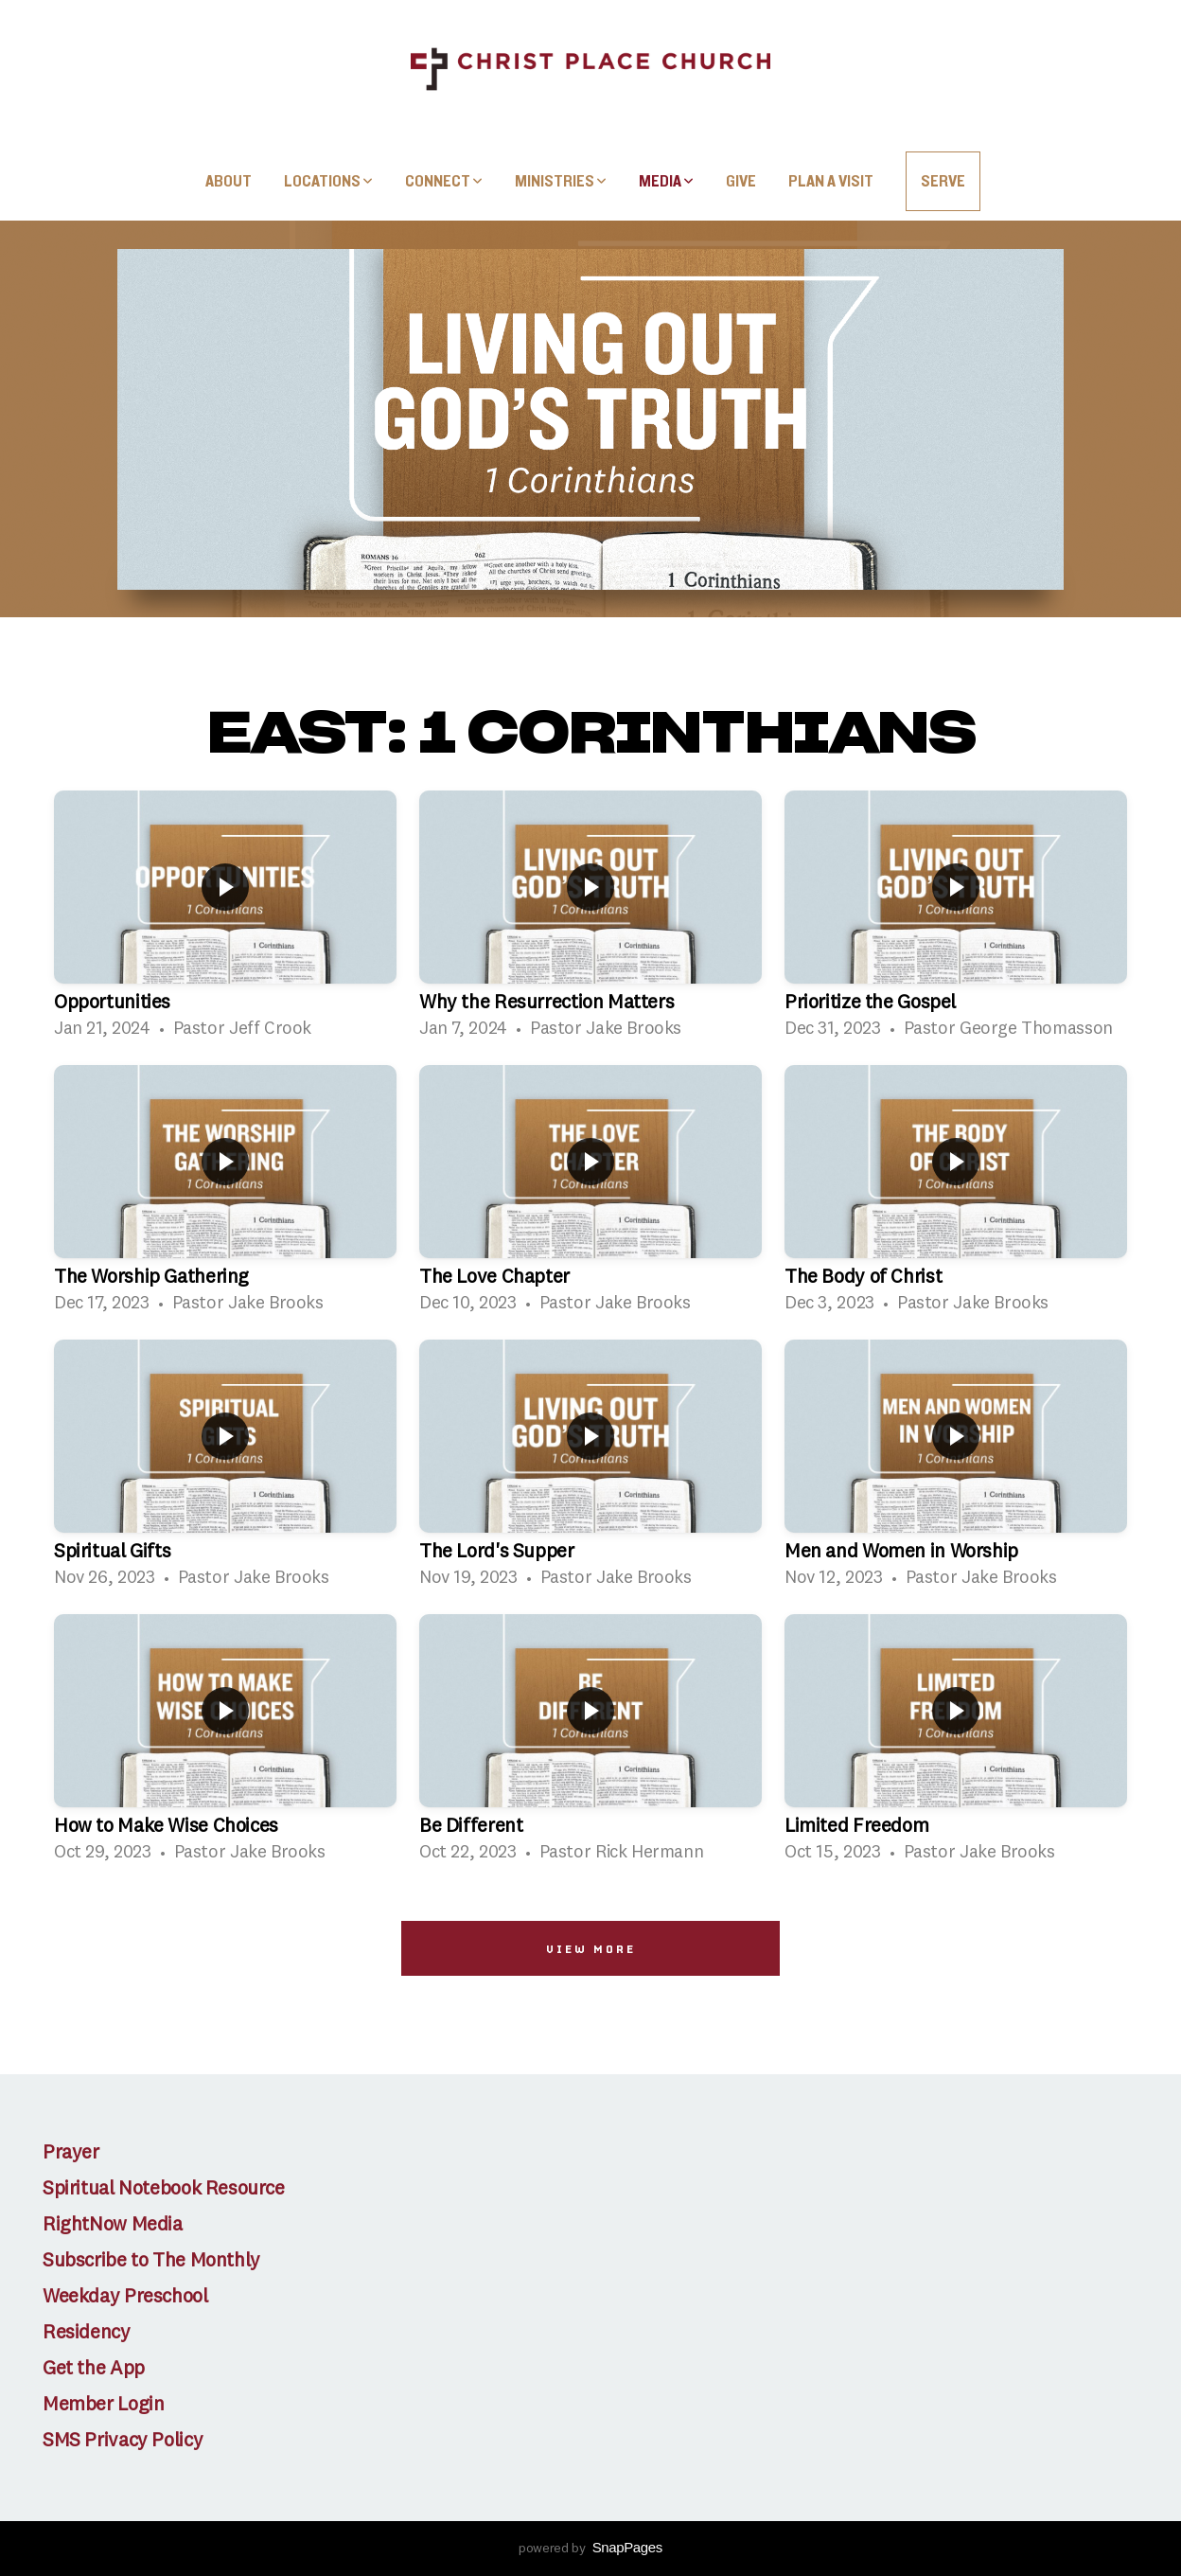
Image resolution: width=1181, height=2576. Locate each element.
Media (666, 181)
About (228, 181)
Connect (444, 181)
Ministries (561, 181)
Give (741, 181)
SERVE (943, 181)
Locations (328, 181)
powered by (590, 2548)
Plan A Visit (830, 181)
